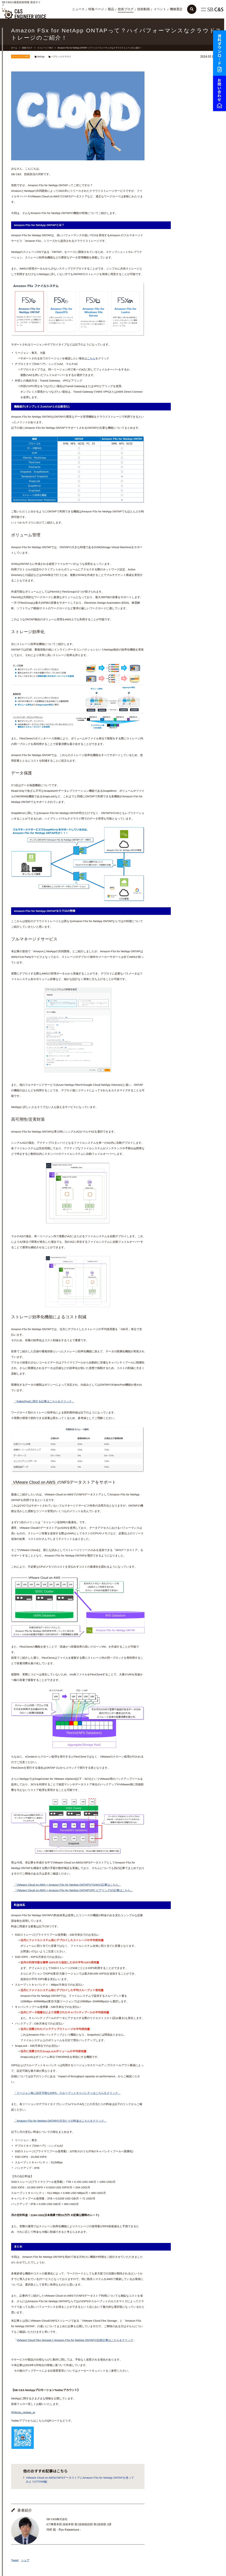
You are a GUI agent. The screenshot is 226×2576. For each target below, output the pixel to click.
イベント (160, 9)
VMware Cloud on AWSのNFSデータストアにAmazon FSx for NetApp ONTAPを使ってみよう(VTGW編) (80, 2479)
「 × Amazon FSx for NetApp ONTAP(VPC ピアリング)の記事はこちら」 (73, 1890)
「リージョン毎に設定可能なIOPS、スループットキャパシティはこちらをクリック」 (67, 2092)
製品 (111, 9)
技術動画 (143, 9)
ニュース (78, 9)
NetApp (41, 56)
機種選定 (176, 9)
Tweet (15, 2560)
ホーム (14, 48)
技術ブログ (126, 9)
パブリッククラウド (61, 56)
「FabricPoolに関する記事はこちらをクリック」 (44, 1401)
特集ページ (96, 9)
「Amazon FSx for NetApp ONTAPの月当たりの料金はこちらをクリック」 (60, 2120)
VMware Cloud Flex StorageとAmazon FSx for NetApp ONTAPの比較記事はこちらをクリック (75, 2340)
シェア (25, 2560)
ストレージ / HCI (45, 48)
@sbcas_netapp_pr (23, 2412)
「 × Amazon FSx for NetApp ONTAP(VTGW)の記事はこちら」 (67, 1884)
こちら (91, 358)
